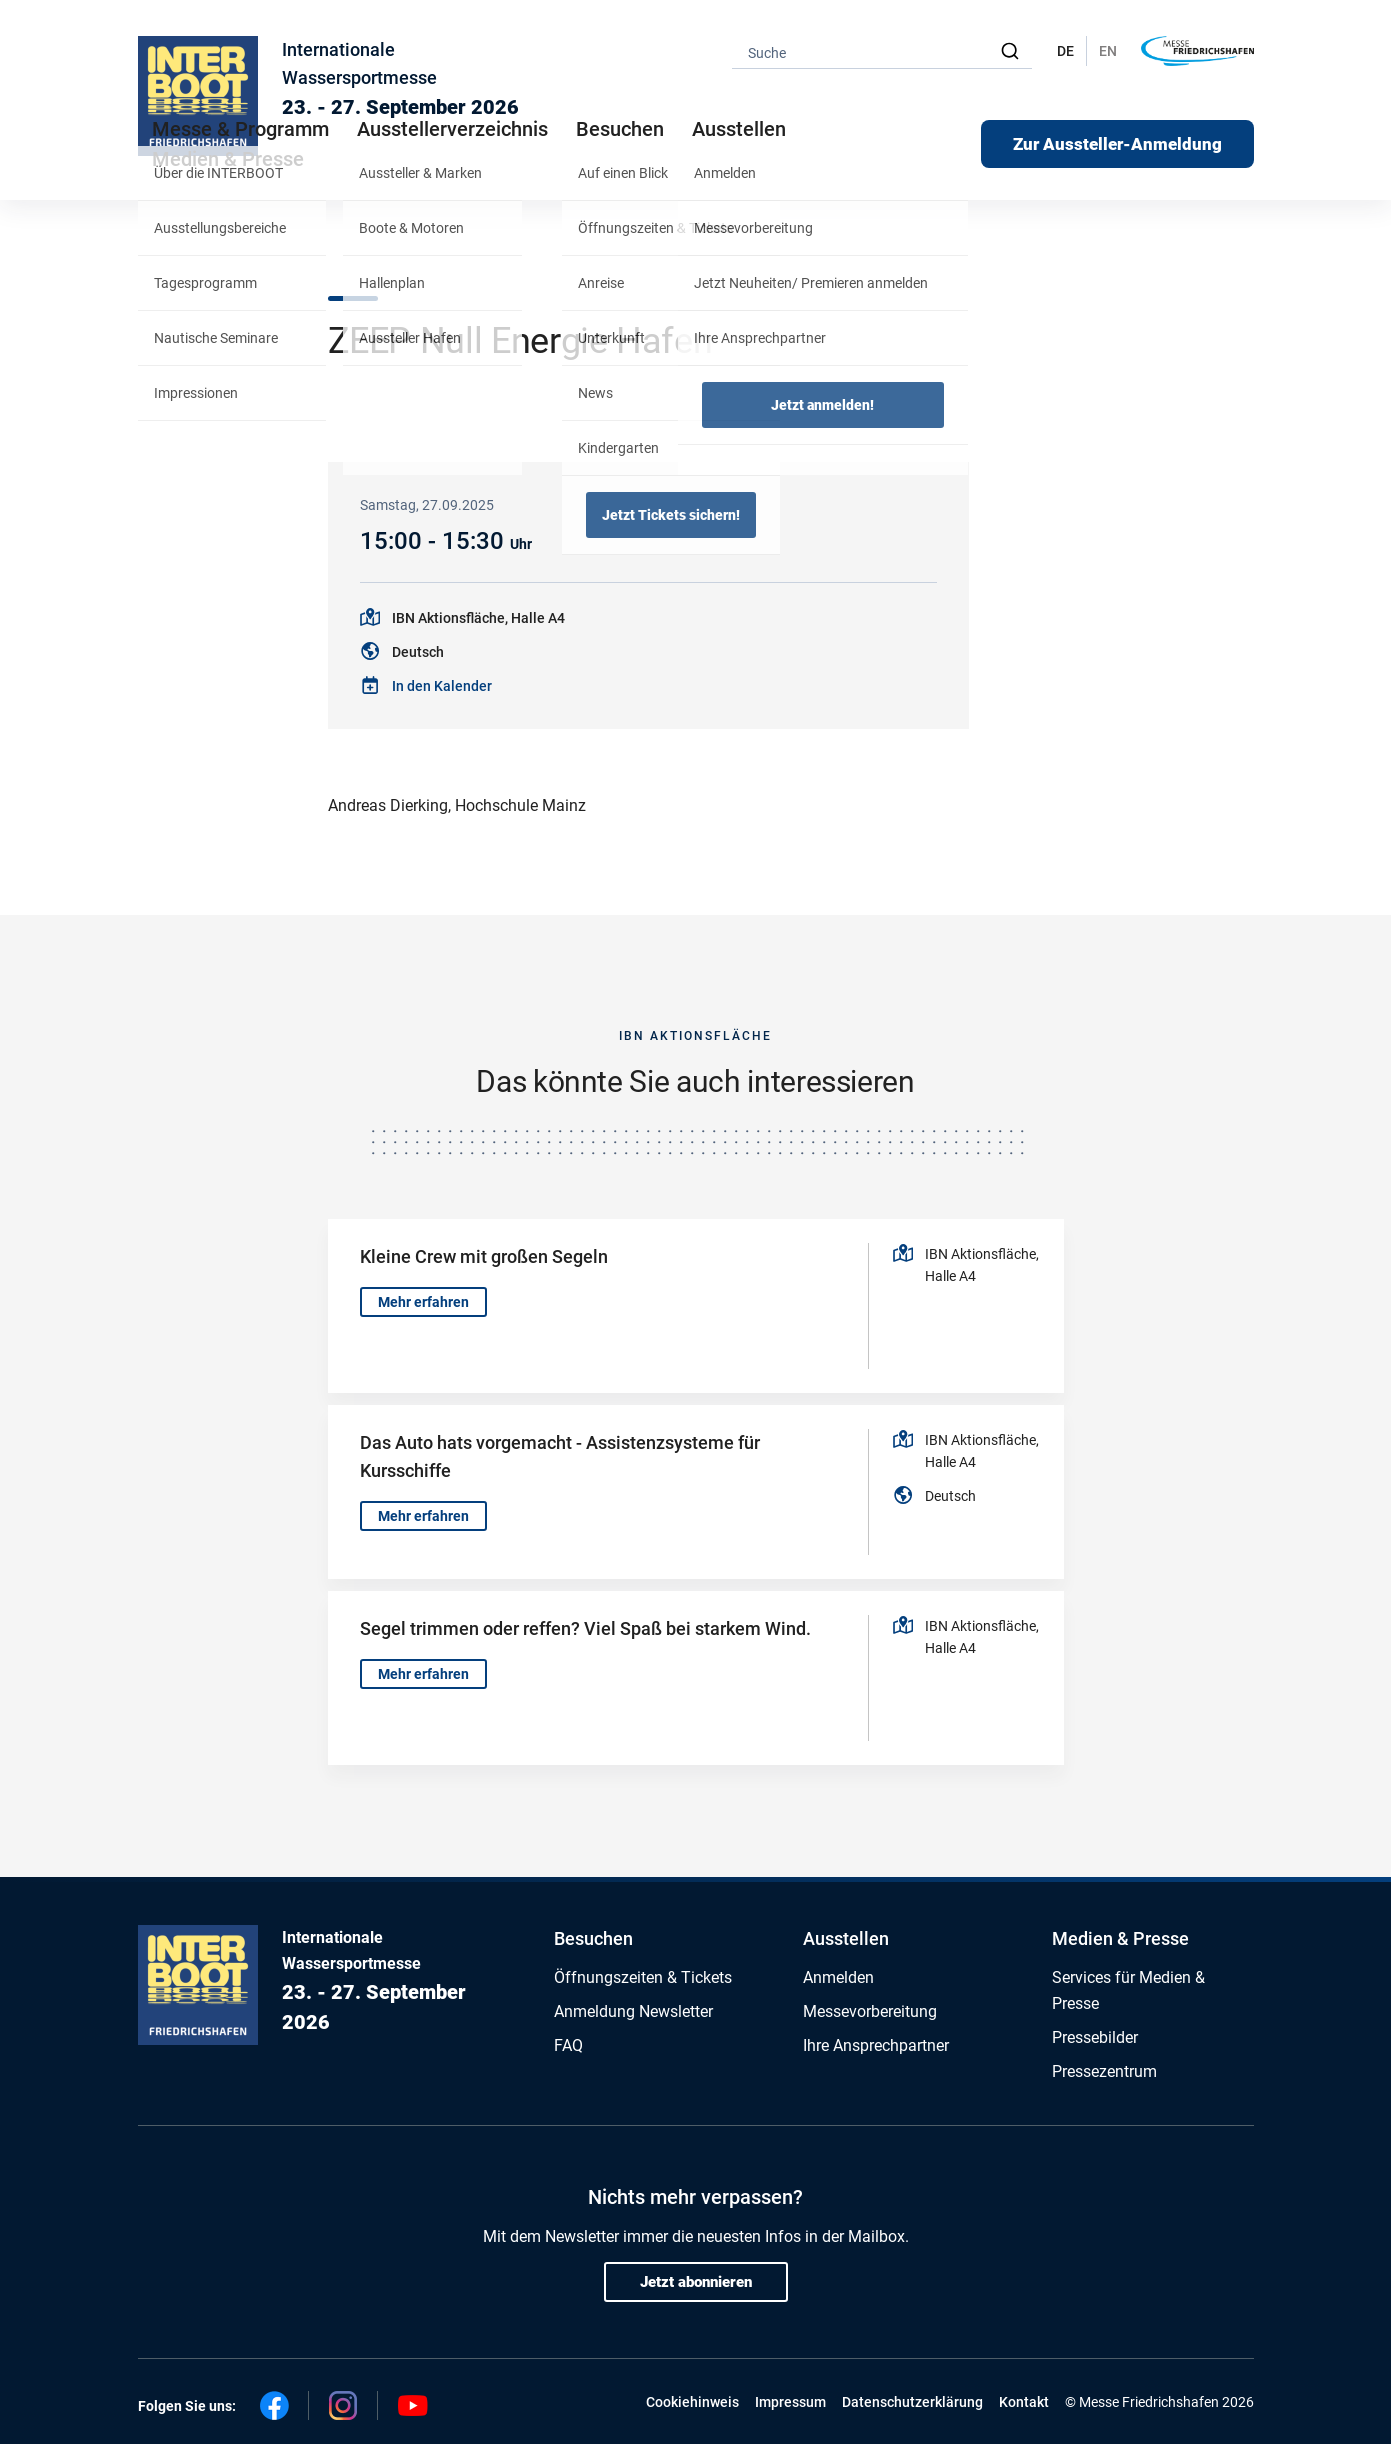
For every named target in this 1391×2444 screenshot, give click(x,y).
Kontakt (1024, 2402)
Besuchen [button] (620, 129)
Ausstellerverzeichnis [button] (452, 129)
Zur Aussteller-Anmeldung (1117, 144)
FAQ (568, 2045)
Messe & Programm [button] (240, 129)
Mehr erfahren (423, 1302)
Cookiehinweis (692, 2402)
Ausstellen (846, 1938)
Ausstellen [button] (739, 129)
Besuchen (593, 1938)
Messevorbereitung (870, 2011)
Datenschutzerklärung (912, 2402)
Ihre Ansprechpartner (876, 2045)
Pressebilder (1095, 2037)
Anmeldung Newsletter (633, 2011)
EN (1108, 51)
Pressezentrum (1104, 2071)
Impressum (790, 2402)
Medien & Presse (228, 159)
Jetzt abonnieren (696, 2282)
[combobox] (882, 51)
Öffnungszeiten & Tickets (643, 1977)
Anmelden (838, 1977)
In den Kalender (442, 686)
